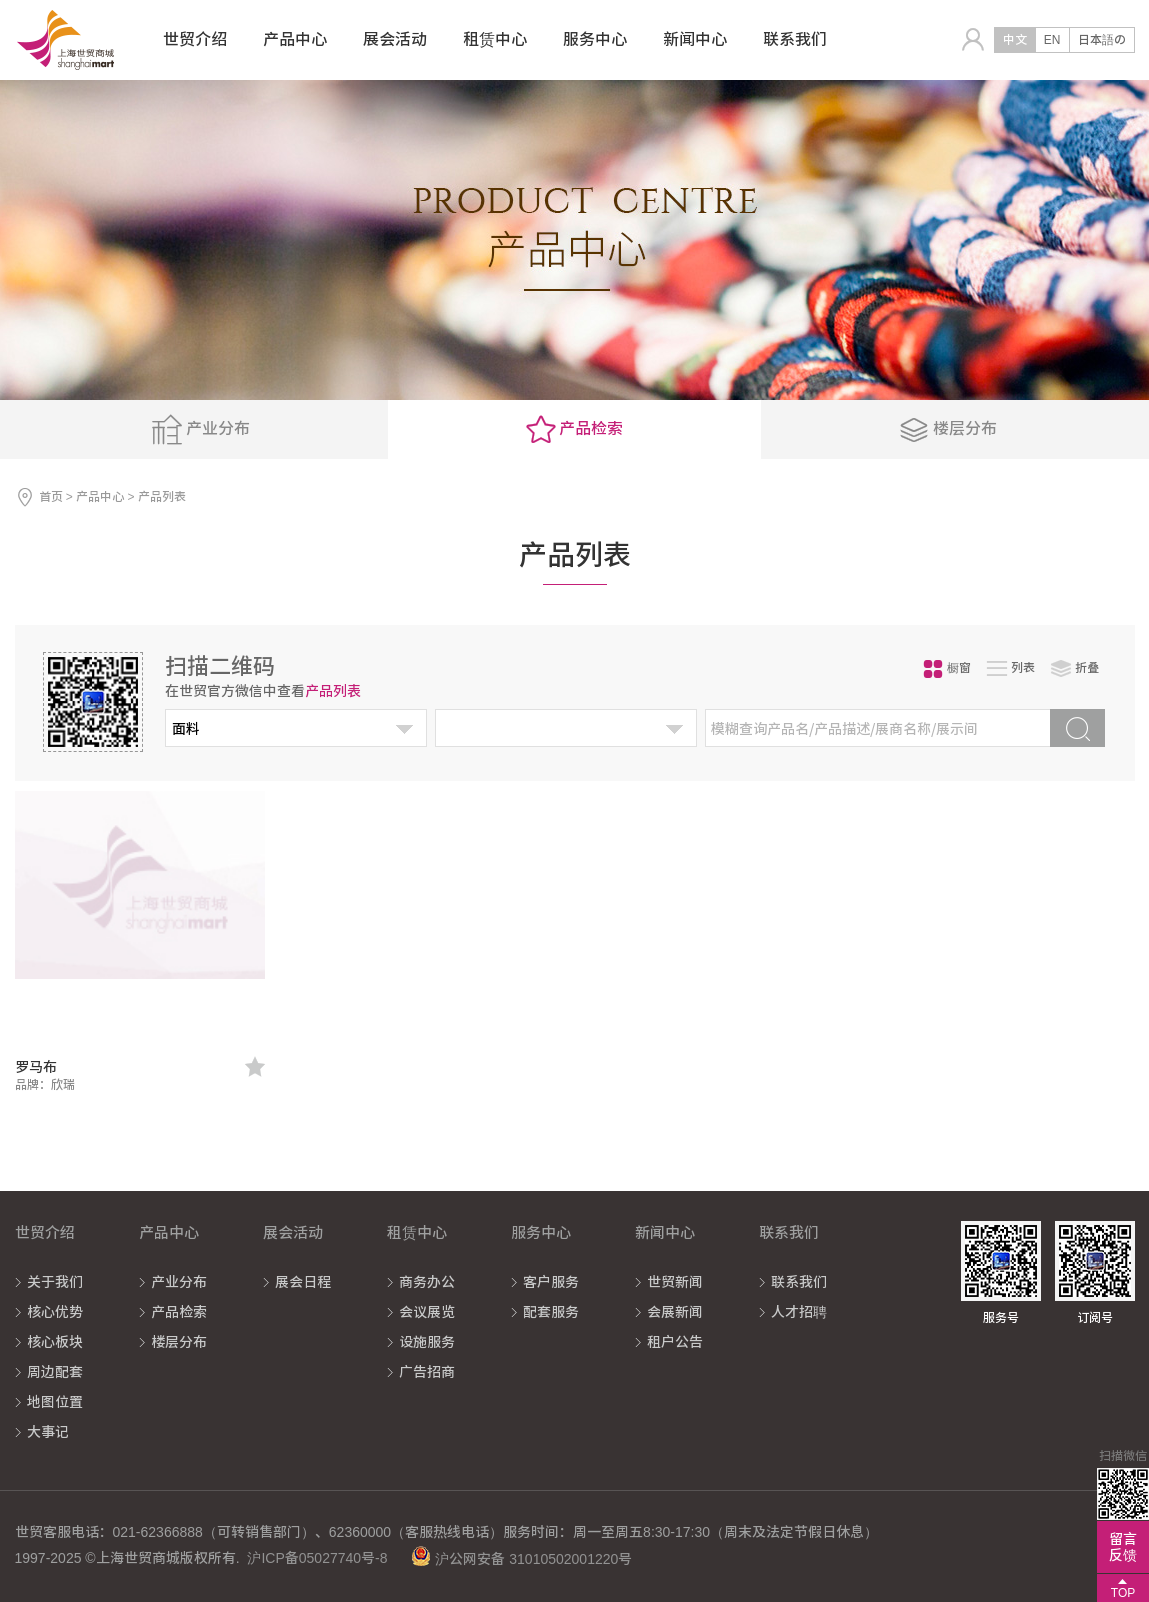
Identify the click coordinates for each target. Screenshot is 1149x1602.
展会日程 (303, 1282)
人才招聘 (799, 1312)
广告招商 (427, 1372)
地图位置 (55, 1402)
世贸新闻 (675, 1282)
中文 (1015, 40)
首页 (51, 497)
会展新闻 (675, 1312)
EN (1052, 40)
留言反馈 (1123, 1547)
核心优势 (55, 1312)
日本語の (1102, 40)
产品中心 (100, 497)
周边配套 (55, 1372)
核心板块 (55, 1342)
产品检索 (179, 1312)
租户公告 (675, 1342)
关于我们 (55, 1282)
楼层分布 (179, 1342)
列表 (1011, 668)
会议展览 (427, 1312)
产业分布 (179, 1282)
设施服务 (427, 1342)
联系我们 (799, 1282)
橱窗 (947, 668)
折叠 (1075, 668)
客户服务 (551, 1282)
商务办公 (427, 1282)
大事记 (48, 1432)
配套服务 (551, 1312)
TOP (1123, 1593)
